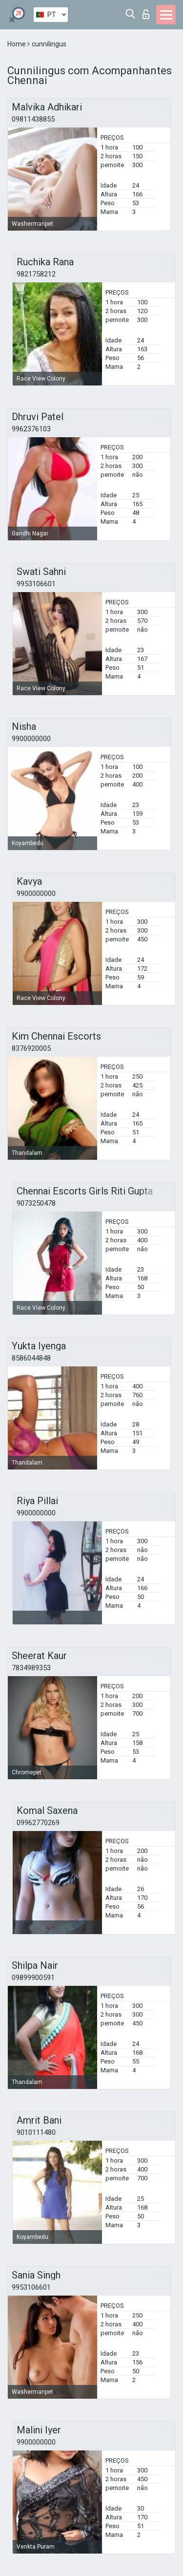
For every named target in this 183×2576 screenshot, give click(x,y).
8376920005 (31, 1048)
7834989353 (31, 1667)
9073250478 (36, 1203)
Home (17, 44)
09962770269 (38, 1822)
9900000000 (31, 738)
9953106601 (36, 583)
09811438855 (33, 119)
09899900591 (33, 1977)
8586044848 (31, 1358)
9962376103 (31, 429)
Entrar (145, 14)
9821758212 (36, 274)
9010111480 (36, 2132)
